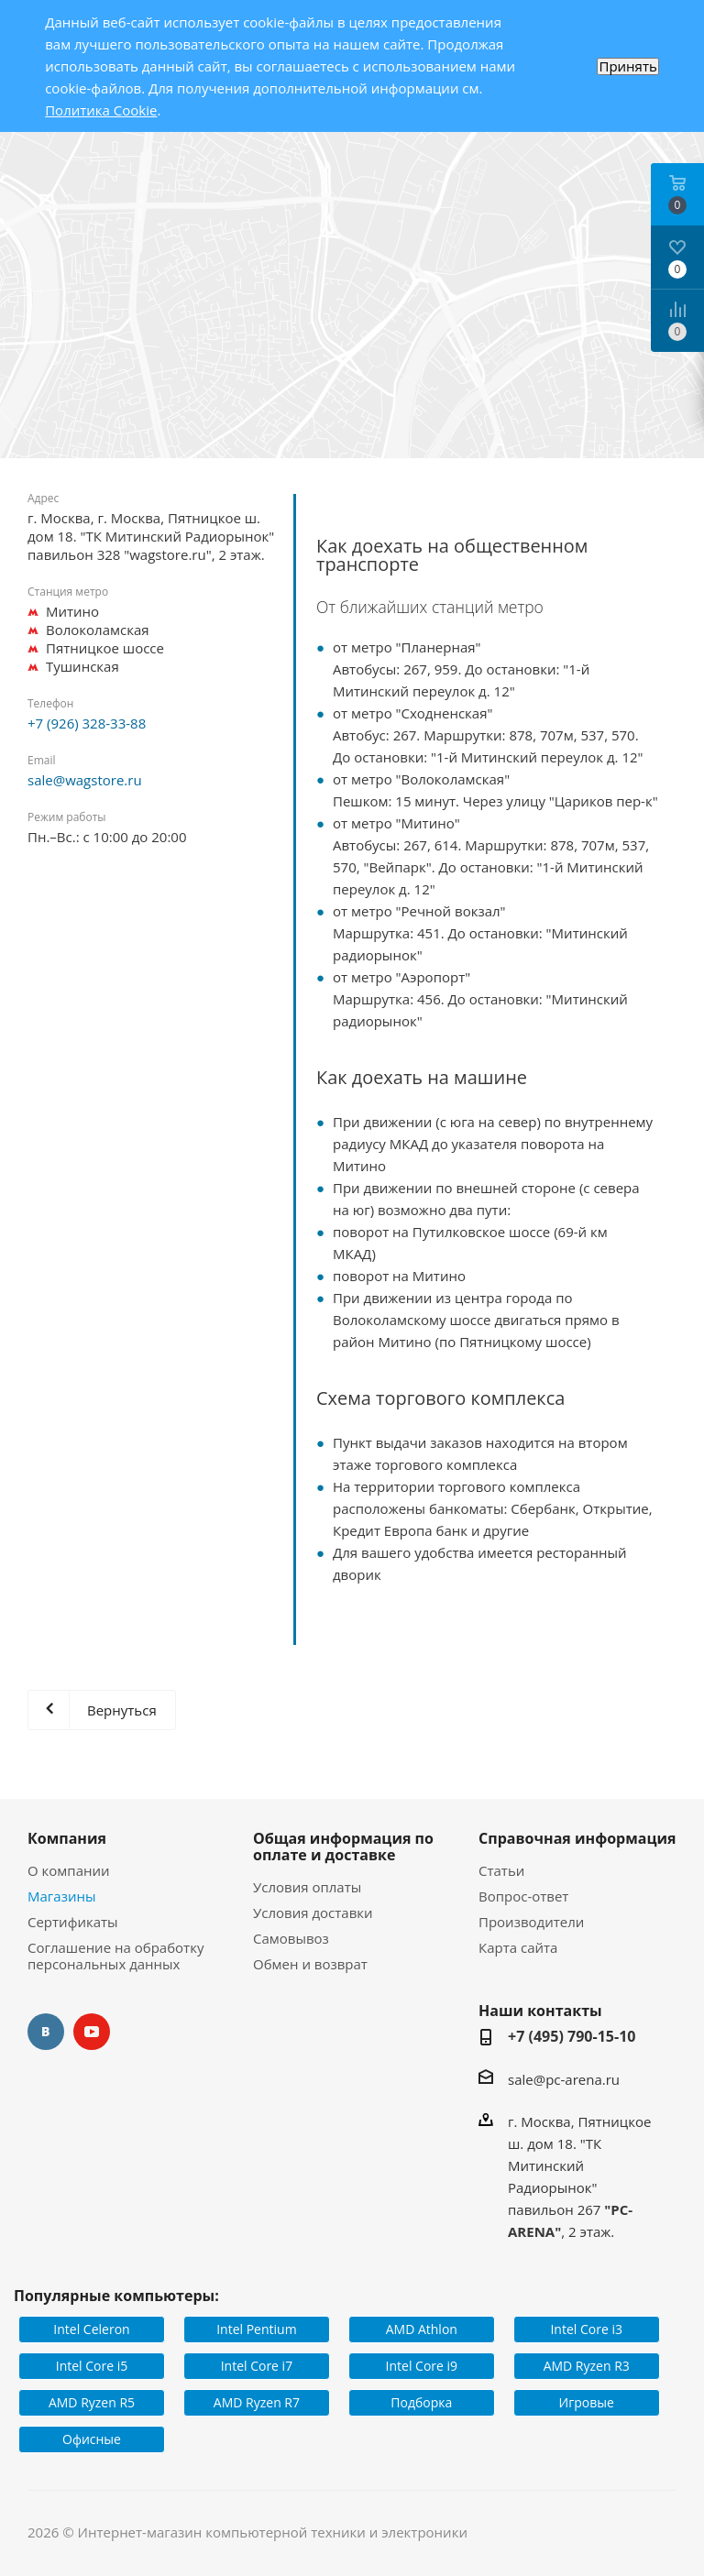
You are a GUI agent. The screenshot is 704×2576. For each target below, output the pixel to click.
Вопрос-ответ (523, 1896)
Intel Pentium (256, 2329)
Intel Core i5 (92, 2365)
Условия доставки (313, 1912)
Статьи (501, 1870)
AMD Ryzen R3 (587, 2365)
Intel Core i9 (422, 2365)
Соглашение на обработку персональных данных (116, 1955)
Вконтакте (46, 2031)
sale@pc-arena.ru (564, 2079)
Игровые (586, 2402)
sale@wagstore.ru (85, 780)
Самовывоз (291, 1938)
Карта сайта (517, 1947)
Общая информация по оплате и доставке (343, 1846)
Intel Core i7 (257, 2365)
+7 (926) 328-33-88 (87, 723)
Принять (627, 66)
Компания (67, 1838)
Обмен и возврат (310, 1964)
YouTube (91, 2031)
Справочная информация (577, 1838)
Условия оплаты (307, 1887)
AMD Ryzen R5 (92, 2402)
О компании (69, 1870)
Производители (531, 1922)
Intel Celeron (91, 2329)
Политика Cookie (101, 110)
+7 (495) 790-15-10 (572, 2036)
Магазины (61, 1896)
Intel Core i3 (586, 2329)
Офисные (91, 2439)
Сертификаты (73, 1922)
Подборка (421, 2402)
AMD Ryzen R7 (257, 2402)
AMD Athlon (421, 2329)
